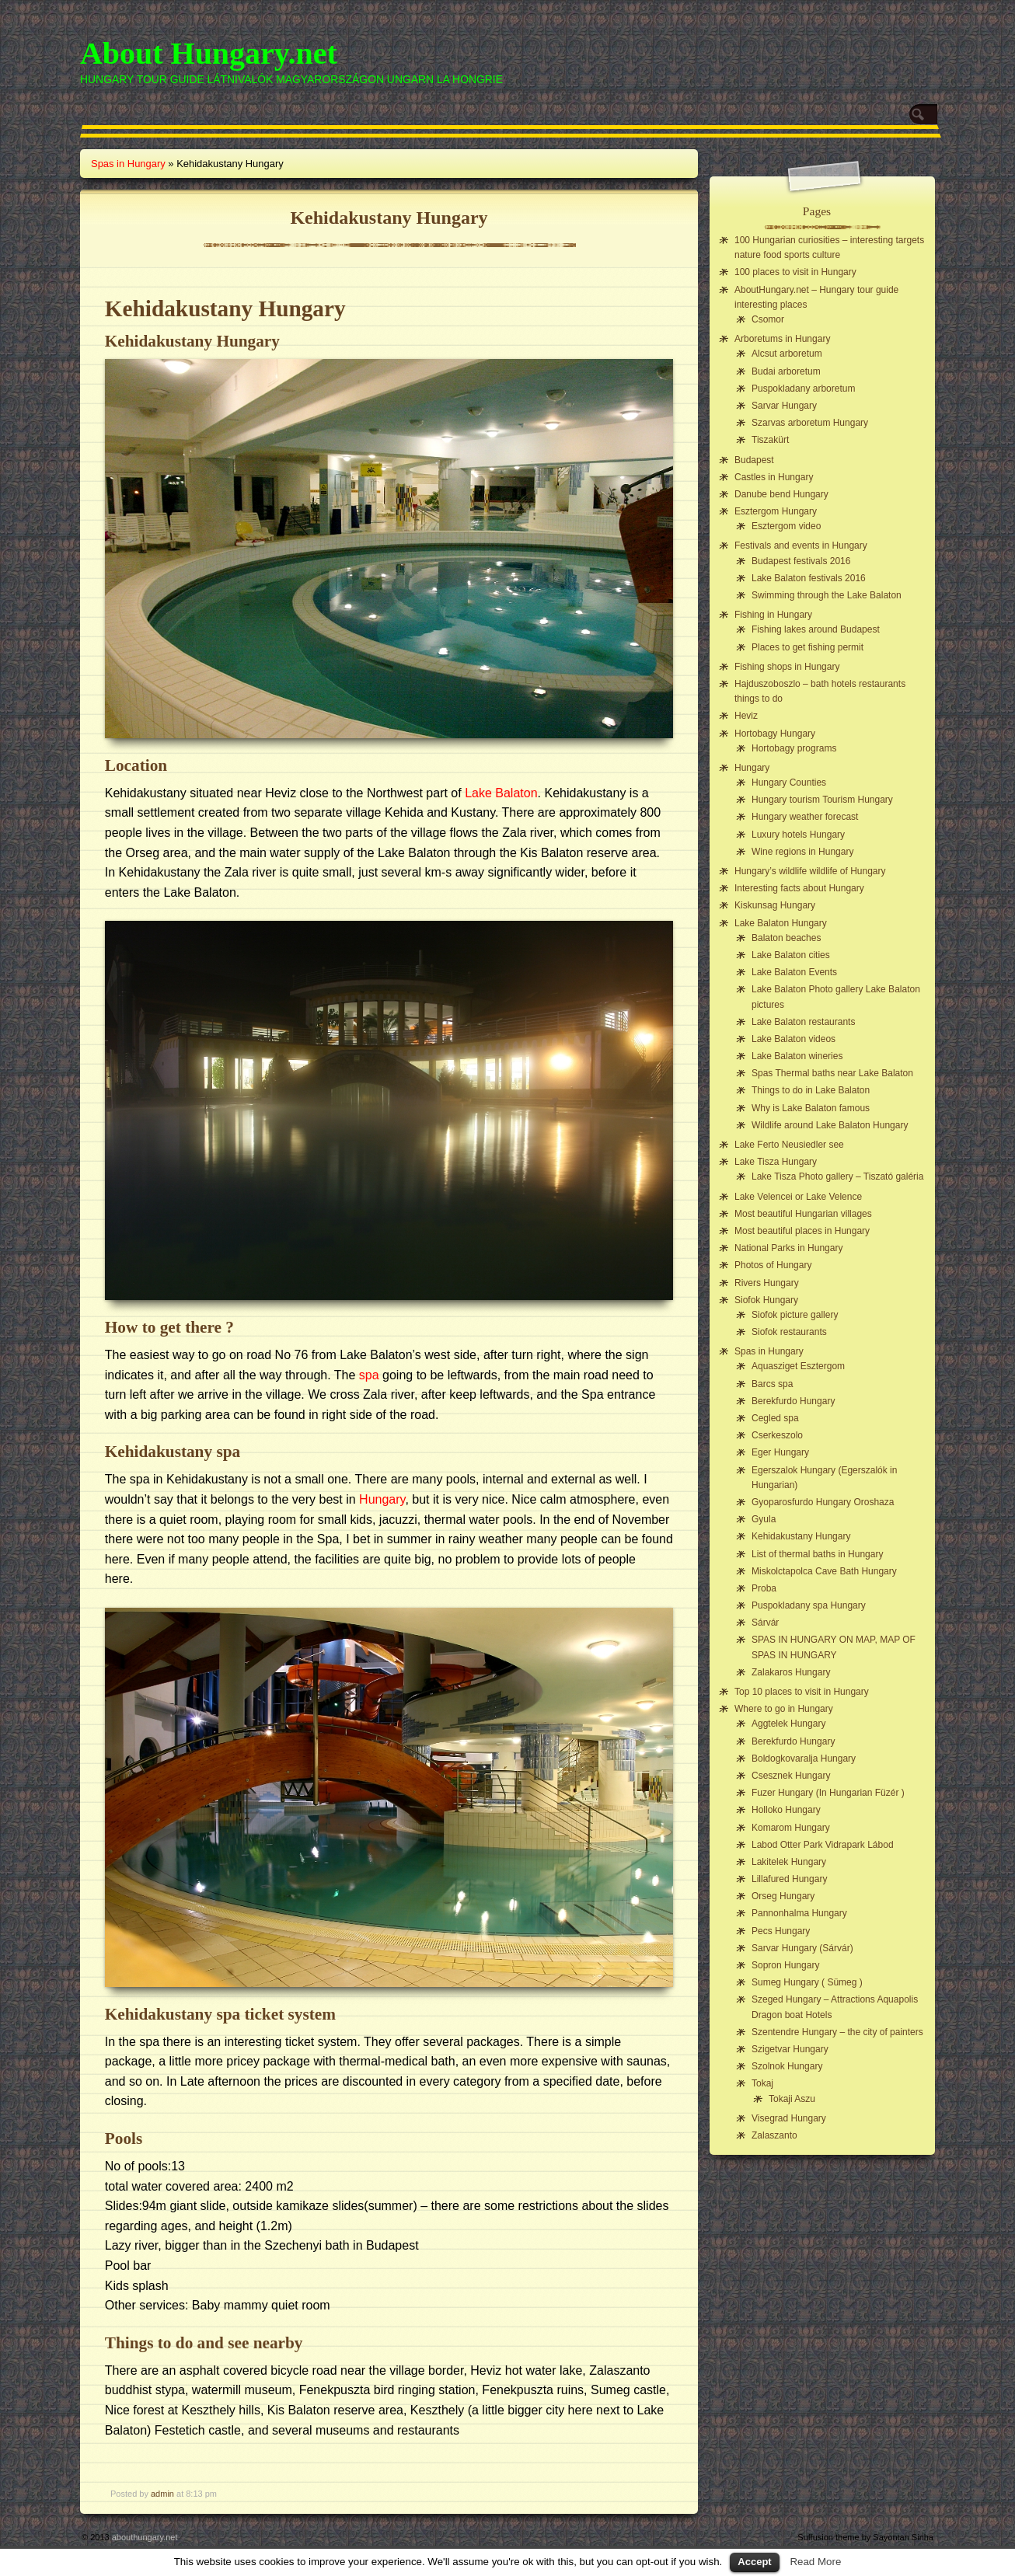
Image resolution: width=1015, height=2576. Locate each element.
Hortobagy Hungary (774, 733)
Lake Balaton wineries (797, 1056)
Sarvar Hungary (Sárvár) (802, 1948)
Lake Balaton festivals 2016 (809, 578)
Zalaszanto (774, 2135)
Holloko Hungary (786, 1809)
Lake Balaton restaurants (803, 1021)
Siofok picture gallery (795, 1314)
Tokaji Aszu (792, 2098)
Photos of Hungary (772, 1265)
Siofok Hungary (766, 1300)
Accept (754, 2561)
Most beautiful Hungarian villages (803, 1213)
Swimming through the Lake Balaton (827, 595)
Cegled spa (775, 1418)
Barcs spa (772, 1384)
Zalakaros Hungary (791, 1672)
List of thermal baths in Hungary (817, 1554)
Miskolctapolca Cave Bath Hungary (824, 1571)
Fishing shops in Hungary (786, 666)
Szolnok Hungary (787, 2066)
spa (369, 1375)
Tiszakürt (770, 439)
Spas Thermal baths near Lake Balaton (832, 1073)
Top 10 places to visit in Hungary (801, 1691)
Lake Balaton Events (794, 972)
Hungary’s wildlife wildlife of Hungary (810, 871)
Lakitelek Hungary (789, 1861)
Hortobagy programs (794, 748)
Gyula (764, 1519)
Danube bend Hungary (781, 494)
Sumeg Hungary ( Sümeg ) (807, 1982)
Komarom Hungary (791, 1827)
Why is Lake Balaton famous (811, 1108)
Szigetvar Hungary (790, 2049)
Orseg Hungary (783, 1896)
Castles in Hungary (773, 477)
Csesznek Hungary (791, 1775)
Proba (764, 1588)
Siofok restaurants (789, 1331)
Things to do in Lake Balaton (811, 1090)
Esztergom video (786, 526)
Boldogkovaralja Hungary (804, 1758)
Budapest (754, 460)
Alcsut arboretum (787, 353)
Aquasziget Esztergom (798, 1366)
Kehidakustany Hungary (801, 1536)
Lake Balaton (501, 793)
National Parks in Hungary (788, 1248)
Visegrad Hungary (789, 2118)
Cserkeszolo (777, 1435)
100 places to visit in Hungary (795, 272)
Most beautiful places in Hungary (802, 1230)
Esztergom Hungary (775, 511)
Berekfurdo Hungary (793, 1401)
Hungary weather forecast (805, 816)
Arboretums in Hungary (782, 338)
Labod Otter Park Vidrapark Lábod (823, 1844)
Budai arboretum (786, 371)
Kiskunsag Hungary (774, 905)
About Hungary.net (208, 53)
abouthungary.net (145, 2537)
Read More (815, 2561)
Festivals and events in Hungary (800, 545)
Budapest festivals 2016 (801, 561)
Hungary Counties (789, 782)
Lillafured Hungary (789, 1879)
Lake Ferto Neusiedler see (789, 1144)
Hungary (382, 1499)
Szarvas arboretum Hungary (810, 422)
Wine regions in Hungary (802, 851)
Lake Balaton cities (791, 955)
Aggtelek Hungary (788, 1723)
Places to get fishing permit (807, 647)
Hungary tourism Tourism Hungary (822, 799)
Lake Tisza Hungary (775, 1161)
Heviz (746, 715)
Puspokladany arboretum (803, 388)
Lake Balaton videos (793, 1039)
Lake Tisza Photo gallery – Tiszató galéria (837, 1176)
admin (162, 2493)
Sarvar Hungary (784, 405)
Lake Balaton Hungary (780, 923)
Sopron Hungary (785, 1965)
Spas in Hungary (128, 163)
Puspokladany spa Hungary (809, 1605)
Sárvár (765, 1622)
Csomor (768, 319)
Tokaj (762, 2083)
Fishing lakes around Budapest (816, 629)
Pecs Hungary (781, 1931)
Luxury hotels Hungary (798, 834)
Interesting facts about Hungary (799, 888)
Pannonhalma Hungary (799, 1913)
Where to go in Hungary (783, 1708)
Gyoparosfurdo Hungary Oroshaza (823, 1502)
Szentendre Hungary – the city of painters (837, 2032)
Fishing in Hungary (773, 614)
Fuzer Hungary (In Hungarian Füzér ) (828, 1792)
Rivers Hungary (766, 1283)
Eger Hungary (780, 1452)
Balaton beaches (786, 937)
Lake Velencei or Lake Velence (798, 1196)
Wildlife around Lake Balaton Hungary (830, 1125)
